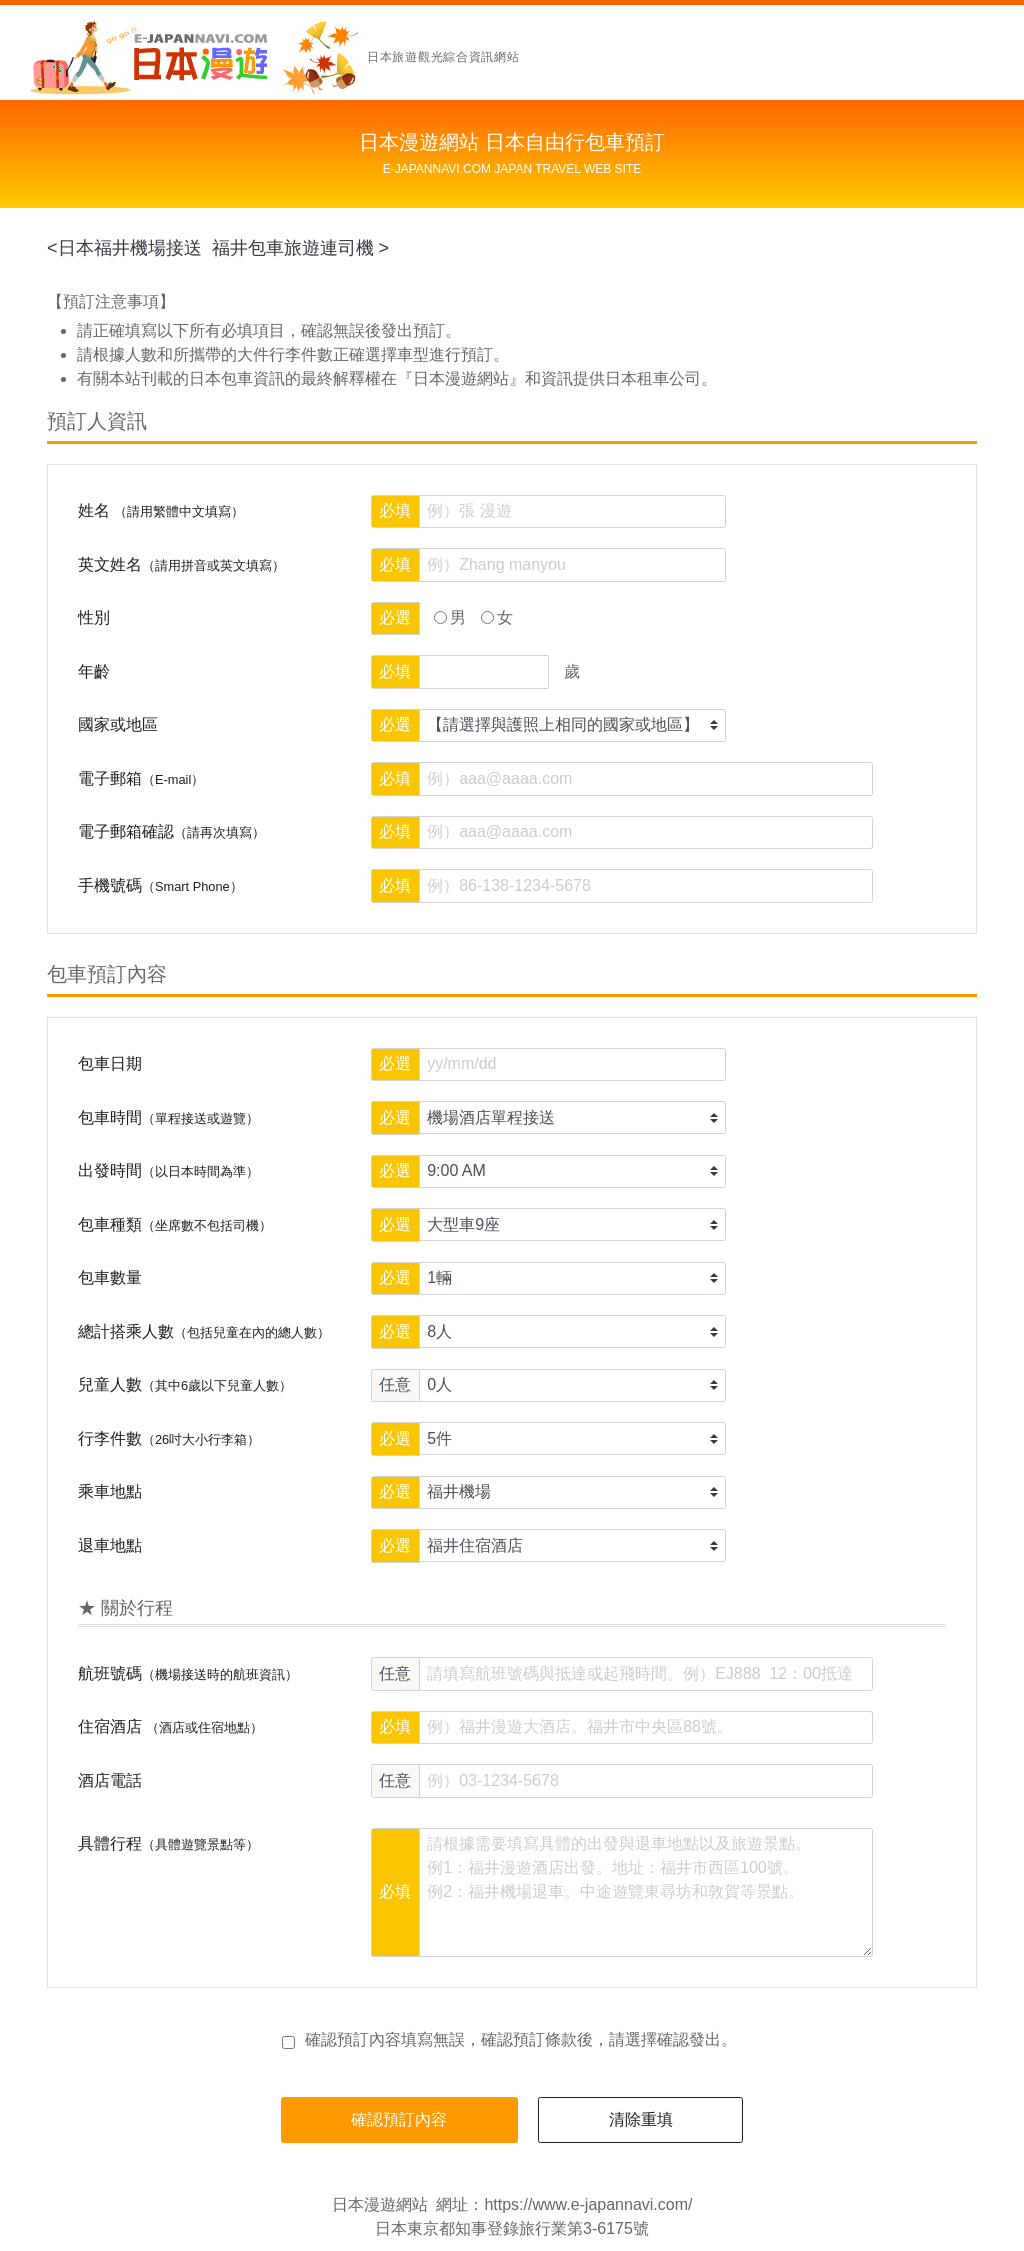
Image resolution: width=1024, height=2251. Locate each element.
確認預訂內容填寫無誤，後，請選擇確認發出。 (521, 2039)
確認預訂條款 (529, 2039)
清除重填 (641, 2119)
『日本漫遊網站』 (461, 378)
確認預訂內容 (399, 2119)
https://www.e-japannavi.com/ (588, 2204)
